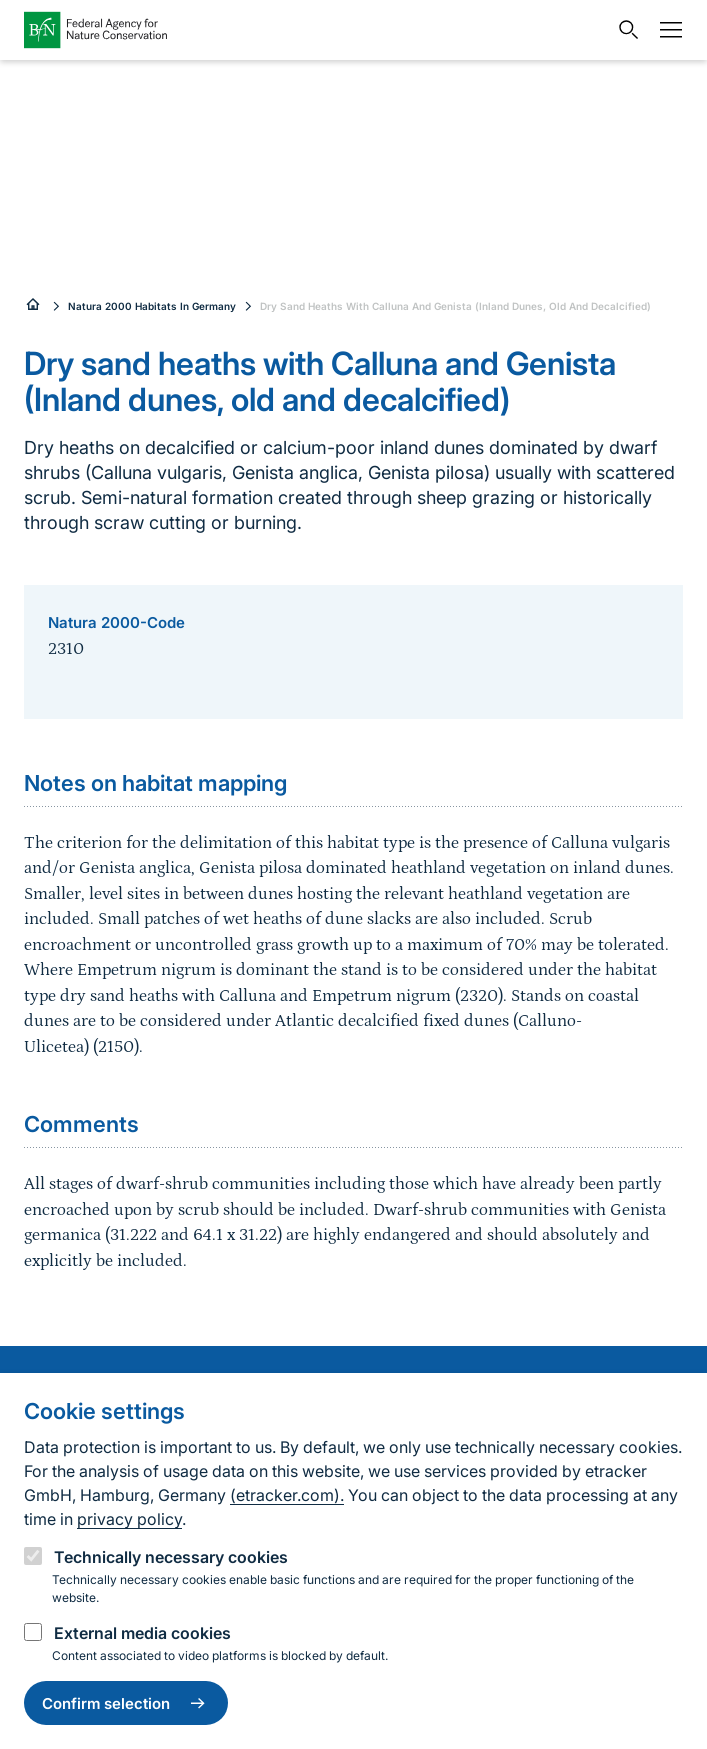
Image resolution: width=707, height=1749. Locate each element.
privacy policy (129, 1519)
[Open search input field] (624, 30)
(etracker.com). (287, 1495)
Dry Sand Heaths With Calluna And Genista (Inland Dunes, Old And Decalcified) (455, 306)
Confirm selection (126, 1703)
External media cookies (142, 1633)
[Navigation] (666, 30)
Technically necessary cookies (171, 1557)
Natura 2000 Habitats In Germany (152, 306)
